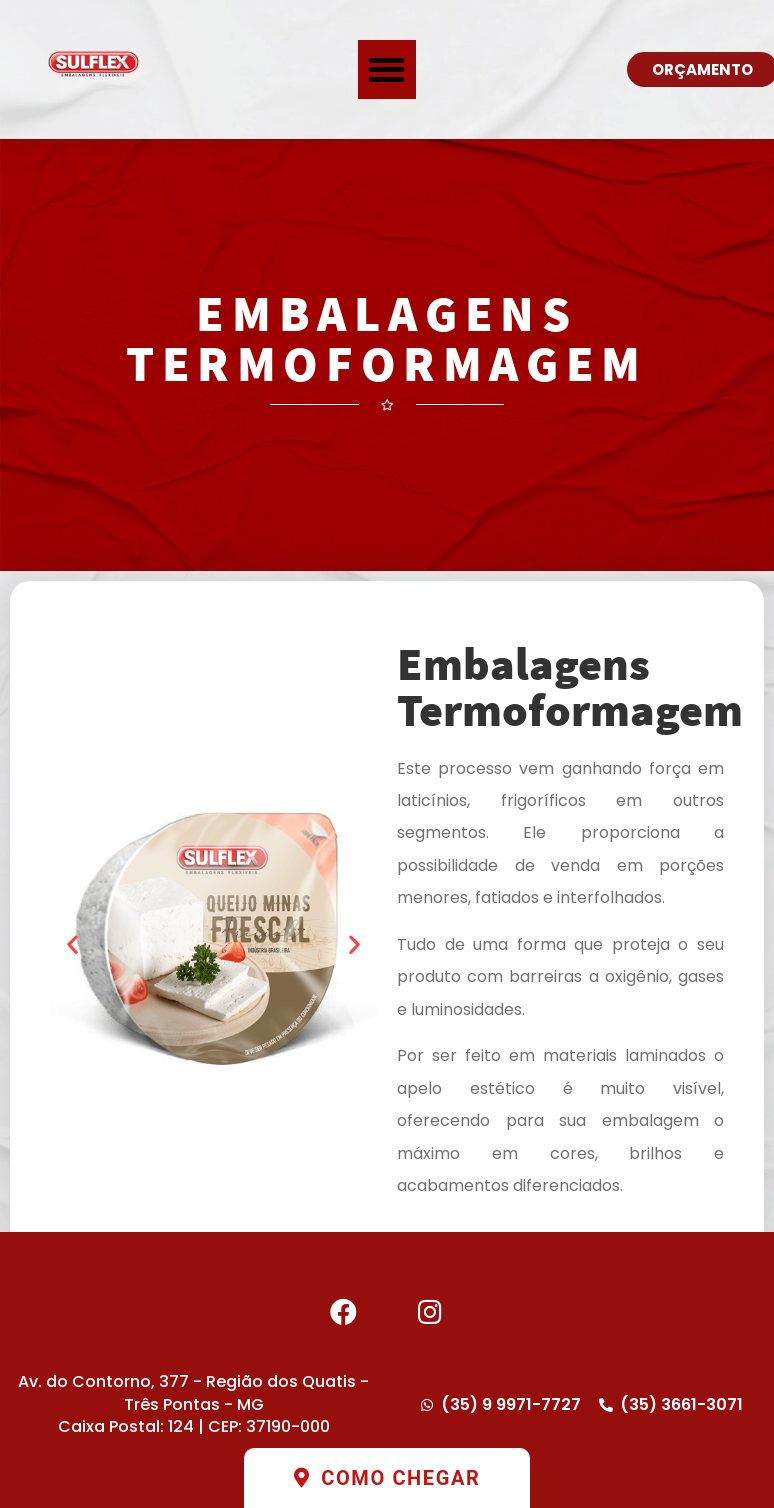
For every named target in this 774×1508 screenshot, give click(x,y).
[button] (387, 69)
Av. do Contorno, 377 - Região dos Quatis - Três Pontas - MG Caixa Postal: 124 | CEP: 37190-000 (193, 1404)
